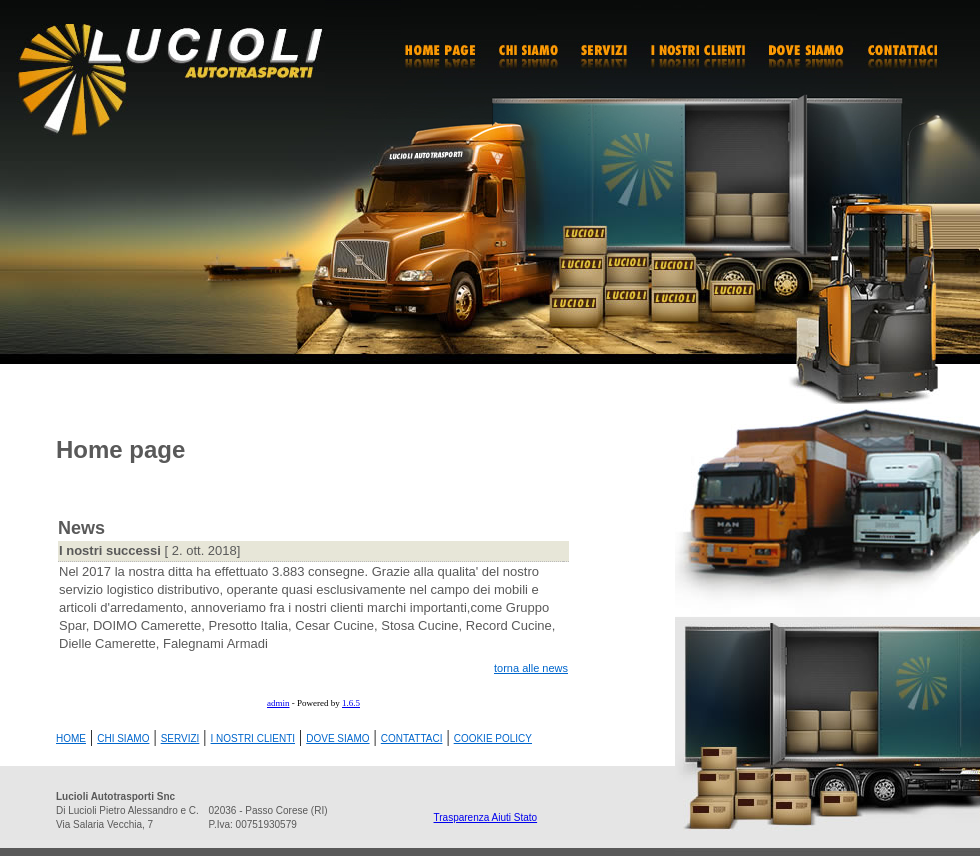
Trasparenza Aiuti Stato (486, 817)
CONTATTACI (412, 738)
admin (278, 703)
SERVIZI (180, 738)
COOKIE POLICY (493, 738)
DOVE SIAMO (337, 738)
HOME (71, 738)
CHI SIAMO (123, 738)
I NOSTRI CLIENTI (253, 738)
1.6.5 (351, 703)
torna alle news (531, 668)
